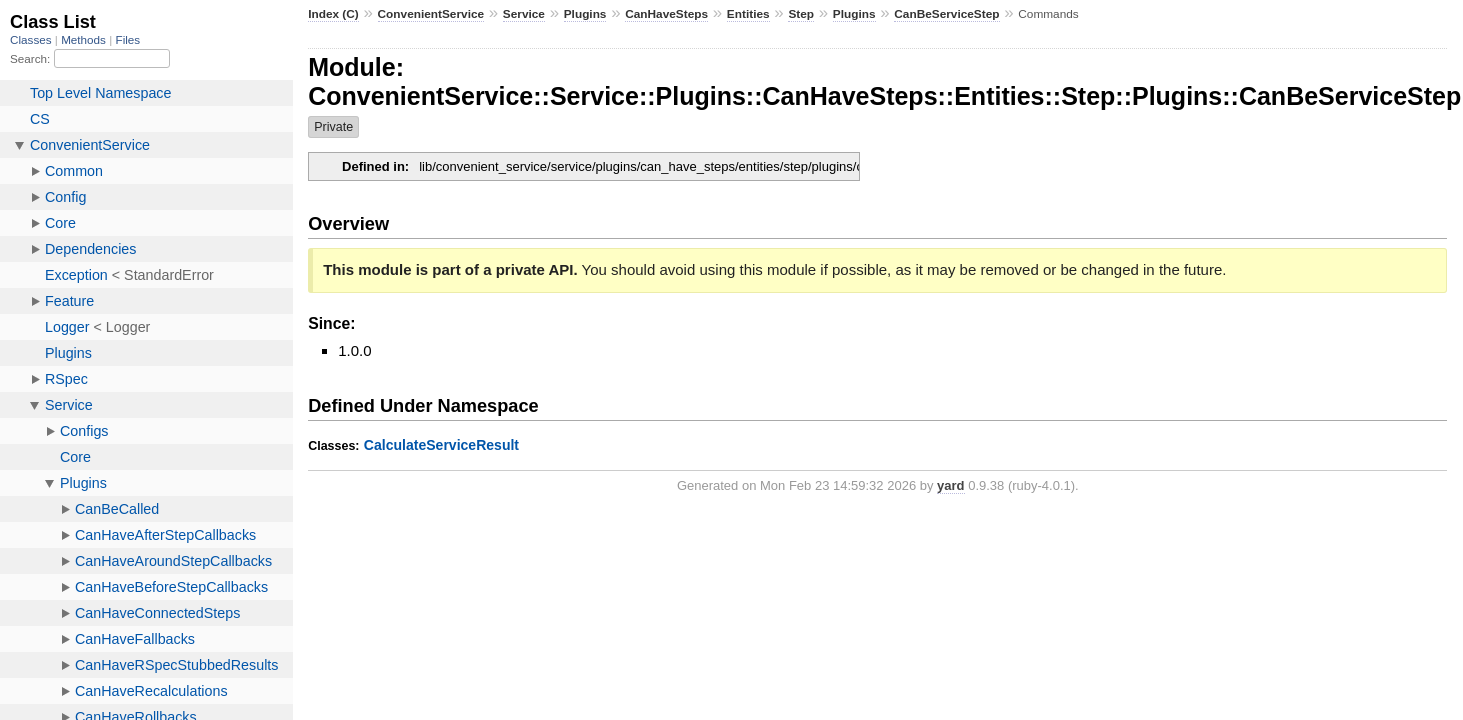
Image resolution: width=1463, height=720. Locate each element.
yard (950, 485)
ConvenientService (431, 14)
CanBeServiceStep (946, 14)
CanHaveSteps (666, 14)
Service (524, 14)
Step (801, 14)
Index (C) (333, 14)
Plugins (585, 14)
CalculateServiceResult (441, 445)
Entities (748, 14)
